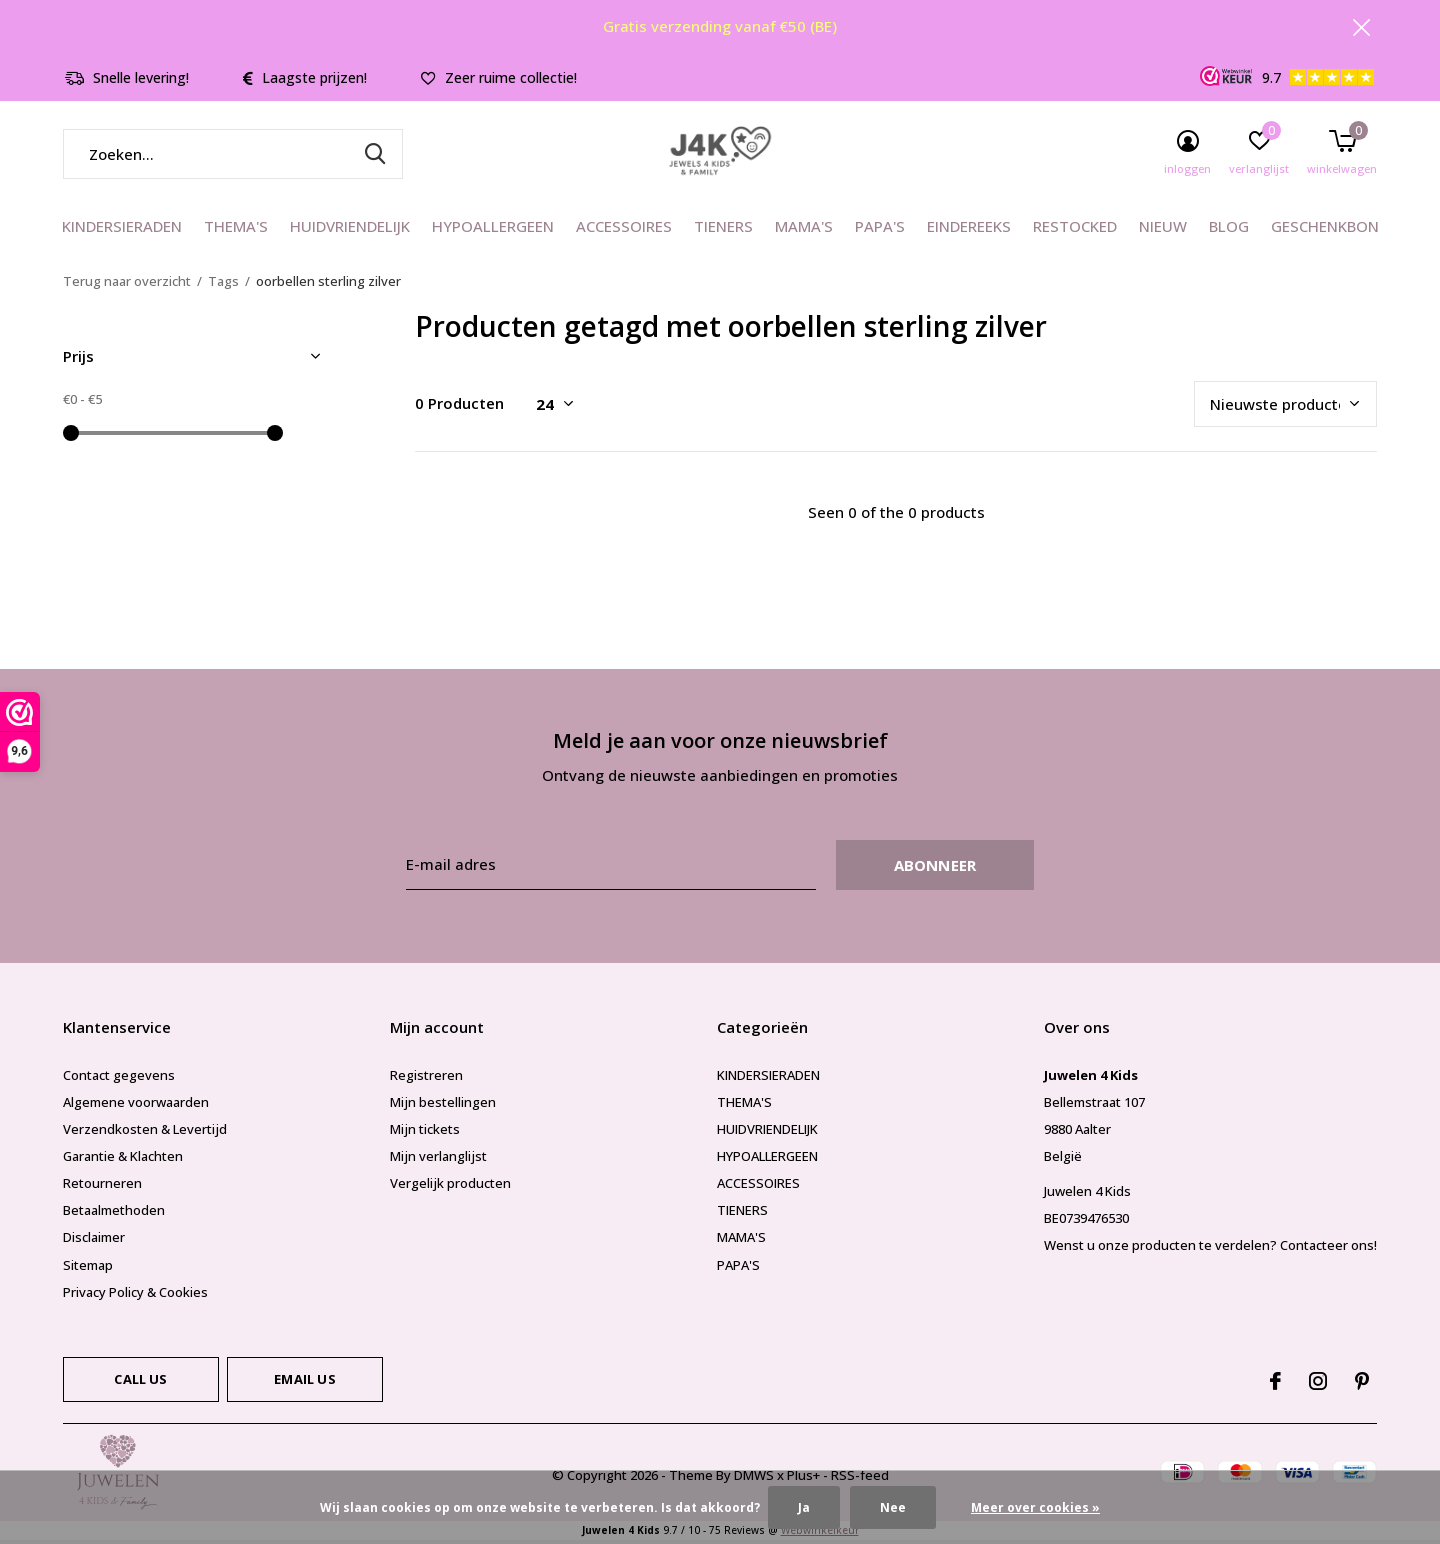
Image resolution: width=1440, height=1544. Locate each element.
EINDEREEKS (969, 230)
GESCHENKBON (1325, 230)
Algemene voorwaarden (136, 1105)
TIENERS (723, 230)
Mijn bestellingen (443, 1105)
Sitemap (88, 1268)
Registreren (426, 1078)
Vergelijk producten (450, 1186)
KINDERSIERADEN (122, 230)
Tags (223, 284)
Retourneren (102, 1186)
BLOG (1229, 230)
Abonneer (935, 868)
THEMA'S (236, 230)
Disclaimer (94, 1241)
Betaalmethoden (114, 1214)
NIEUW (1163, 230)
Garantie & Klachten (123, 1159)
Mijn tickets (425, 1132)
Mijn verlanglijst (438, 1159)
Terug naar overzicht (127, 284)
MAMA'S (804, 230)
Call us (140, 1382)
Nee (893, 1507)
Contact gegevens (119, 1078)
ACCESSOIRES (624, 230)
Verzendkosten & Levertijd (145, 1132)
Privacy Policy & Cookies (135, 1295)
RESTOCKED (1075, 230)
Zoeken (375, 157)
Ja (804, 1507)
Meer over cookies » (1035, 1507)
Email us (304, 1382)
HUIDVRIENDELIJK (350, 230)
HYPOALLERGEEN (493, 230)
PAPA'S (880, 230)
